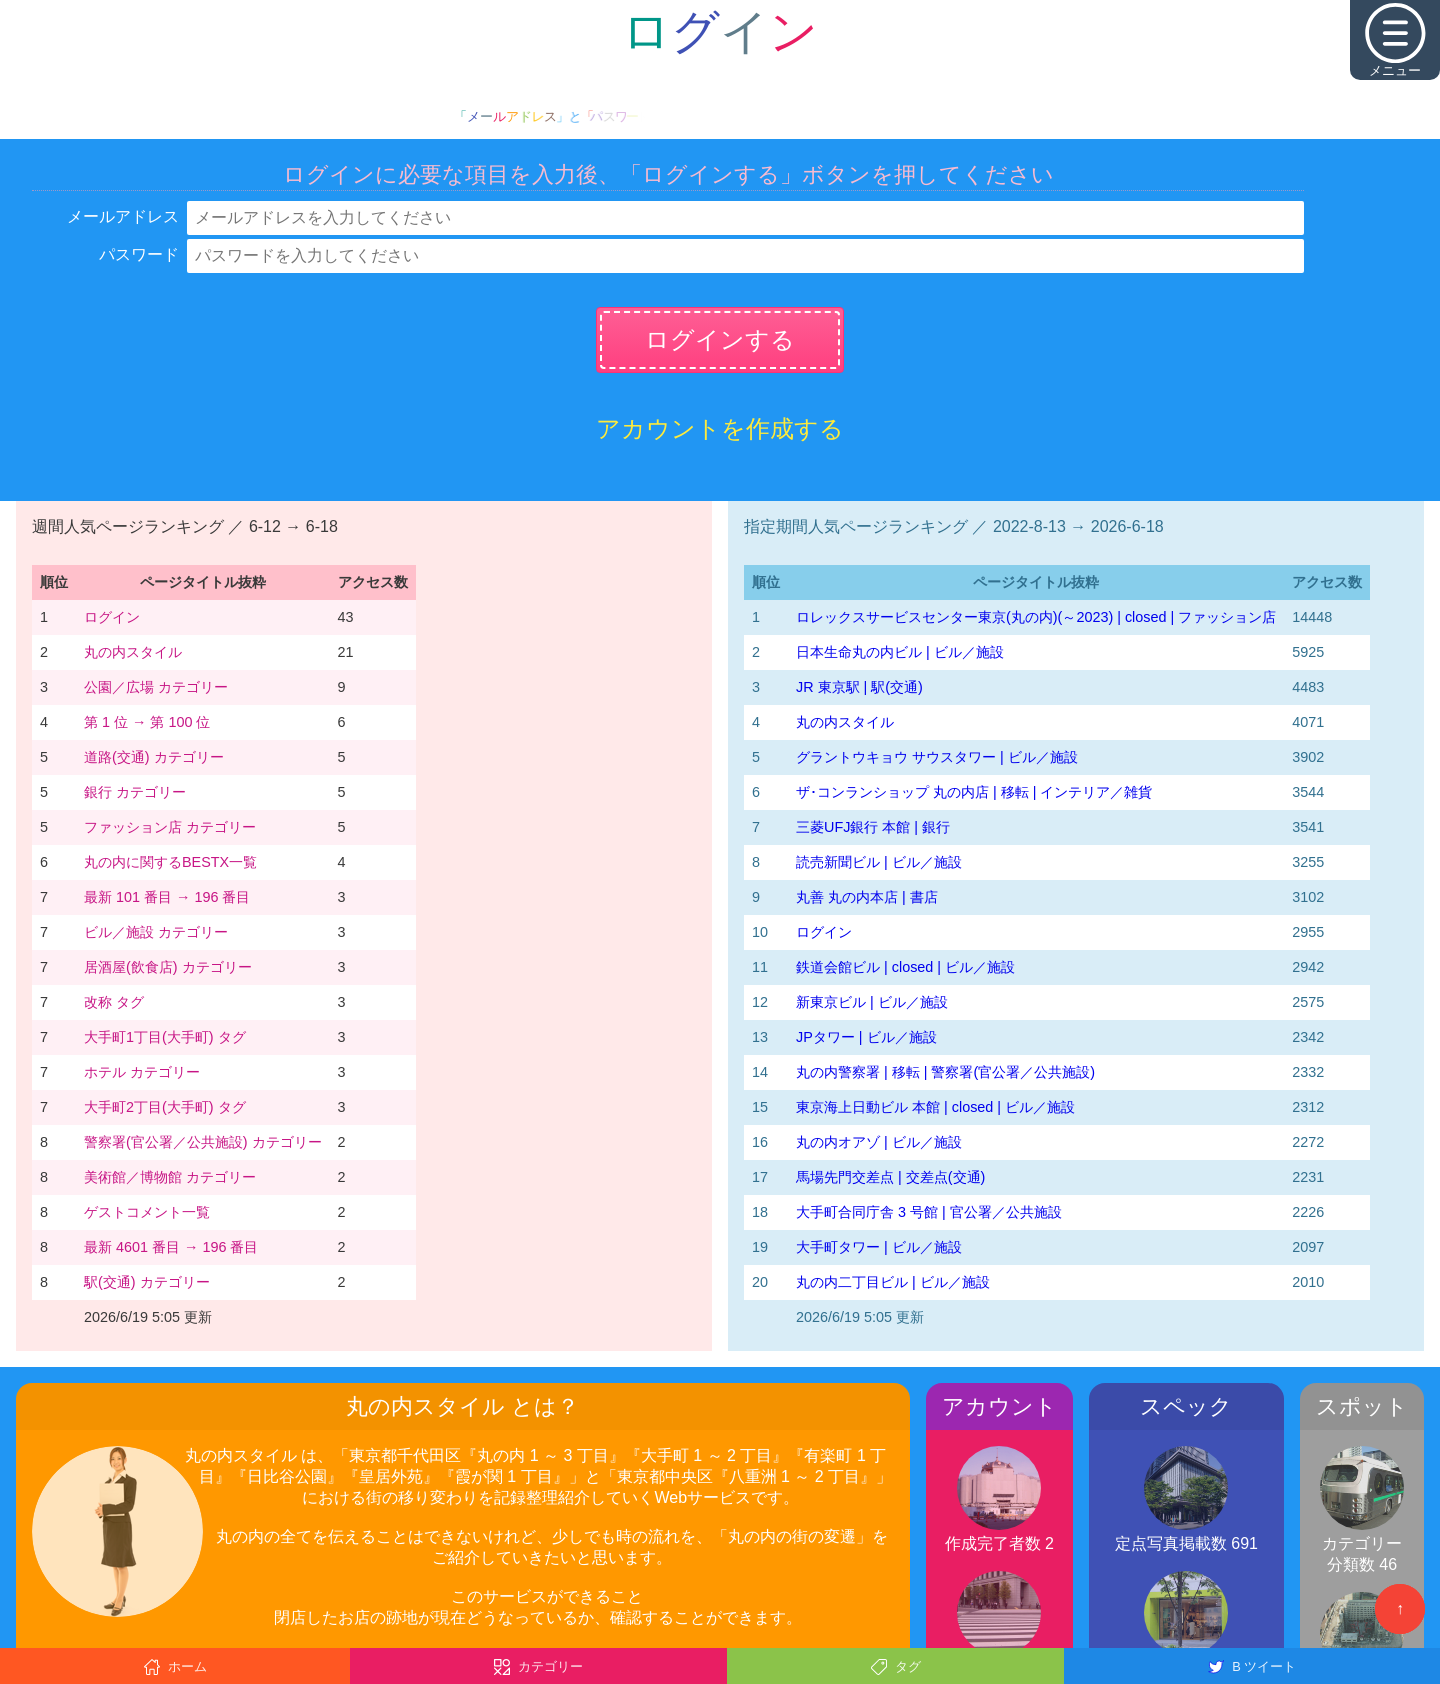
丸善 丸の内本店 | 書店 (867, 897)
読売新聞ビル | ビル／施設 (879, 862)
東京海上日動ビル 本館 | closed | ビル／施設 (935, 1107)
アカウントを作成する (720, 428)
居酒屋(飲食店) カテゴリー (168, 967)
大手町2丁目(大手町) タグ (165, 1107)
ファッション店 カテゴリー (170, 827)
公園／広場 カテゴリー (156, 687)
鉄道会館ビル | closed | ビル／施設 (905, 967)
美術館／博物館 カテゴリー (170, 1177)
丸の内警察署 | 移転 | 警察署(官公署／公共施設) (945, 1072)
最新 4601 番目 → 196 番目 (171, 1247)
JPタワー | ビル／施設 (866, 1037)
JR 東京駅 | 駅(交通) (859, 687)
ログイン (112, 617)
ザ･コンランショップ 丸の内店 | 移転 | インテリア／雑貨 (974, 792)
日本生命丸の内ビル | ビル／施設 (900, 652)
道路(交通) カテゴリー (154, 757)
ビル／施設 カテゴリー (156, 932)
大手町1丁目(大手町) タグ (165, 1037)
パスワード (139, 254)
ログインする (720, 339)
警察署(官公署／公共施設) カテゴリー (203, 1142)
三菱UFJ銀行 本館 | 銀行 (873, 827)
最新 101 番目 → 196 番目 (167, 897)
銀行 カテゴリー (135, 792)
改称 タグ (114, 1002)
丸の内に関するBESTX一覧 (170, 862)
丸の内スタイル (133, 652)
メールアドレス (123, 216)
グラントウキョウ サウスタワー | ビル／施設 (937, 757)
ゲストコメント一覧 (147, 1212)
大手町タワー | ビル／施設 (879, 1247)
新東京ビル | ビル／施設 (872, 1002)
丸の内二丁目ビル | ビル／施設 (893, 1282)
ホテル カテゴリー (142, 1072)
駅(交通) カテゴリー (147, 1282)
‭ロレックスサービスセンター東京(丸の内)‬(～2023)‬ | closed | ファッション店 (1036, 617)
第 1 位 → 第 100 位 (147, 722)
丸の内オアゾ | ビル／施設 (879, 1142)
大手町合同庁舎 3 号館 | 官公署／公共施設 (929, 1212)
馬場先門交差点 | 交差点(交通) (890, 1177)
